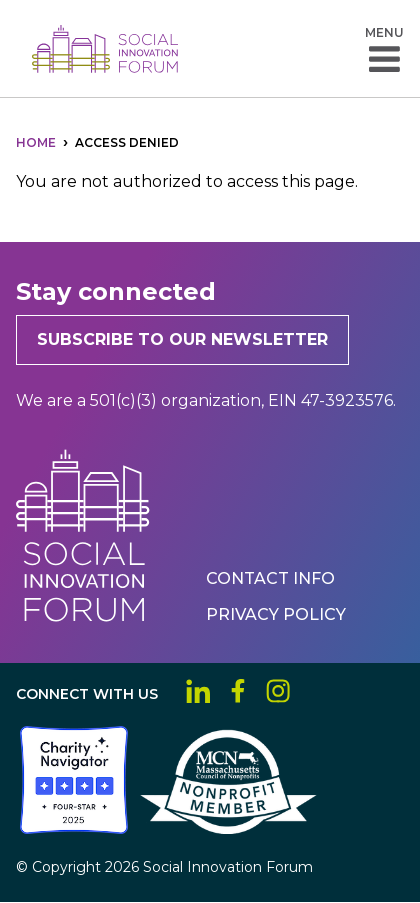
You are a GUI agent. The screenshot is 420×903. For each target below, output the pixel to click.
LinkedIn (198, 691)
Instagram (278, 691)
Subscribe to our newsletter (182, 339)
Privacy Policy (276, 614)
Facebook (238, 691)
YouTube (318, 691)
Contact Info (270, 578)
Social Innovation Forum (105, 49)
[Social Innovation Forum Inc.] (18, 828)
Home (36, 142)
